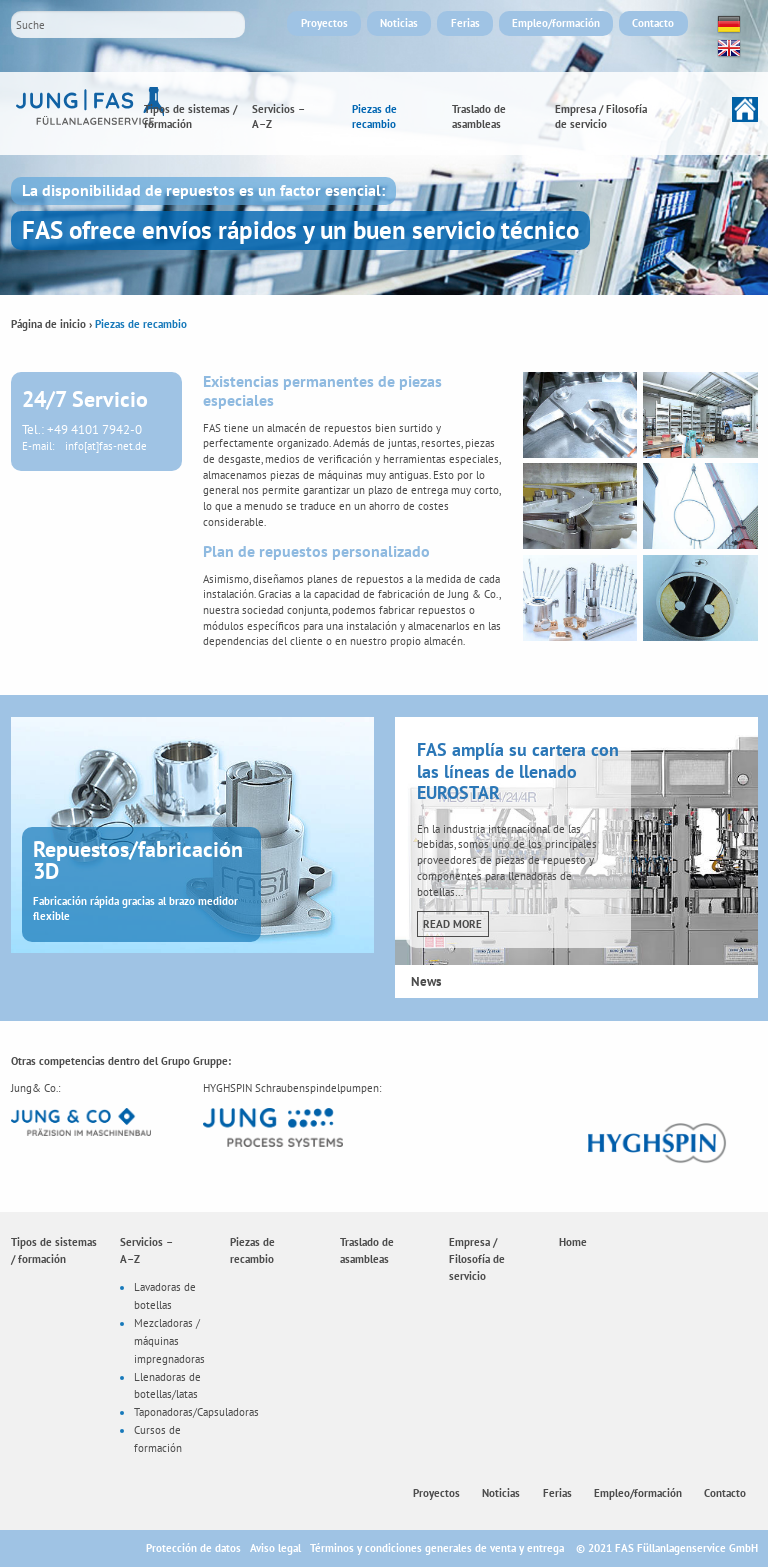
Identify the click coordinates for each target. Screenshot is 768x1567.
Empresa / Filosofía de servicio (601, 117)
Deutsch (727, 23)
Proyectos (324, 23)
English (727, 48)
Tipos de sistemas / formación (190, 117)
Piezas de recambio (374, 117)
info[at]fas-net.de (106, 446)
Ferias (465, 23)
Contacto (653, 23)
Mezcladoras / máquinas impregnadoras (169, 1340)
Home (707, 109)
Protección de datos (193, 1548)
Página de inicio (48, 324)
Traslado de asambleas (479, 117)
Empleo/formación (556, 23)
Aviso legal (275, 1548)
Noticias (399, 23)
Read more (452, 924)
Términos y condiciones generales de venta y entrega (437, 1548)
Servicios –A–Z (278, 117)
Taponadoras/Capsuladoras (196, 1412)
